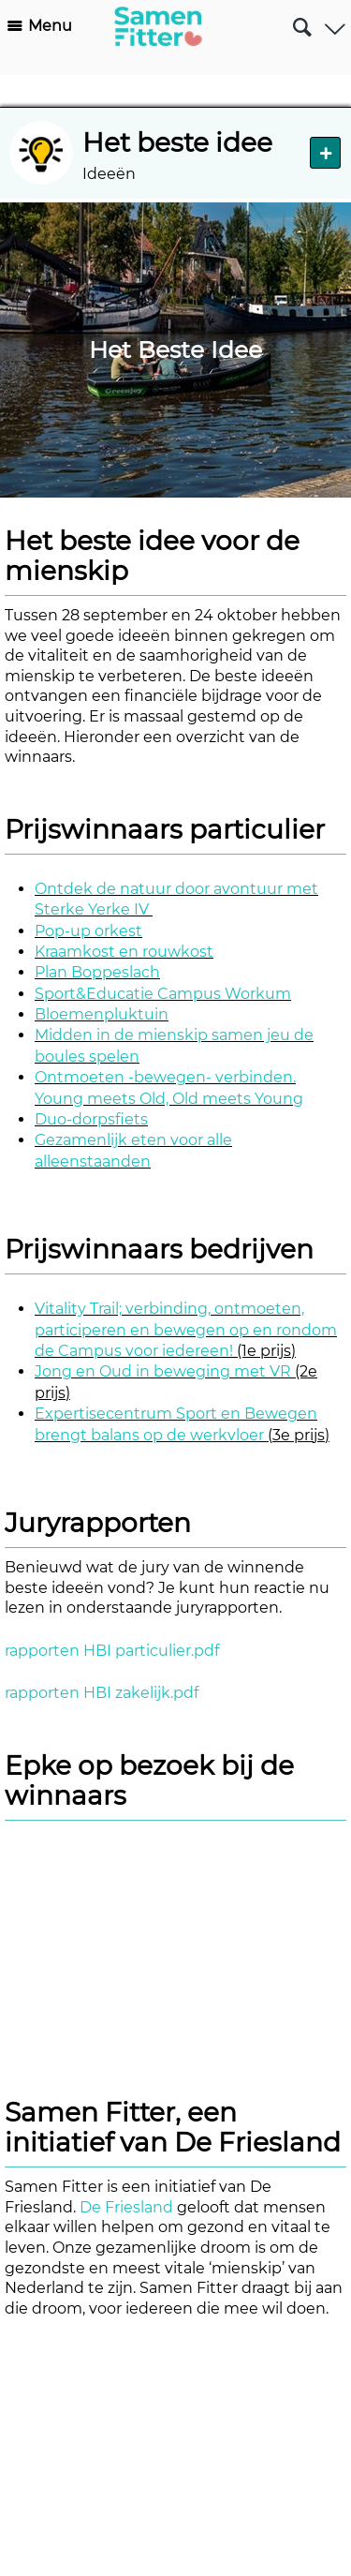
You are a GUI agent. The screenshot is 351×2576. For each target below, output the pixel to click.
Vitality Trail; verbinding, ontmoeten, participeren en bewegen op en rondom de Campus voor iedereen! (186, 1330)
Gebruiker (334, 23)
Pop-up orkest (88, 931)
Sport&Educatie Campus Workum (163, 994)
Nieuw (325, 152)
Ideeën (109, 174)
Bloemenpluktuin (101, 1014)
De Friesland (126, 2207)
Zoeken (301, 19)
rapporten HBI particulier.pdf (112, 1651)
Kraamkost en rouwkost (124, 951)
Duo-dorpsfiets (91, 1119)
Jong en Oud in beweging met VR (163, 1371)
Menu (50, 26)
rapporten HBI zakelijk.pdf (101, 1693)
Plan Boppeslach (97, 972)
